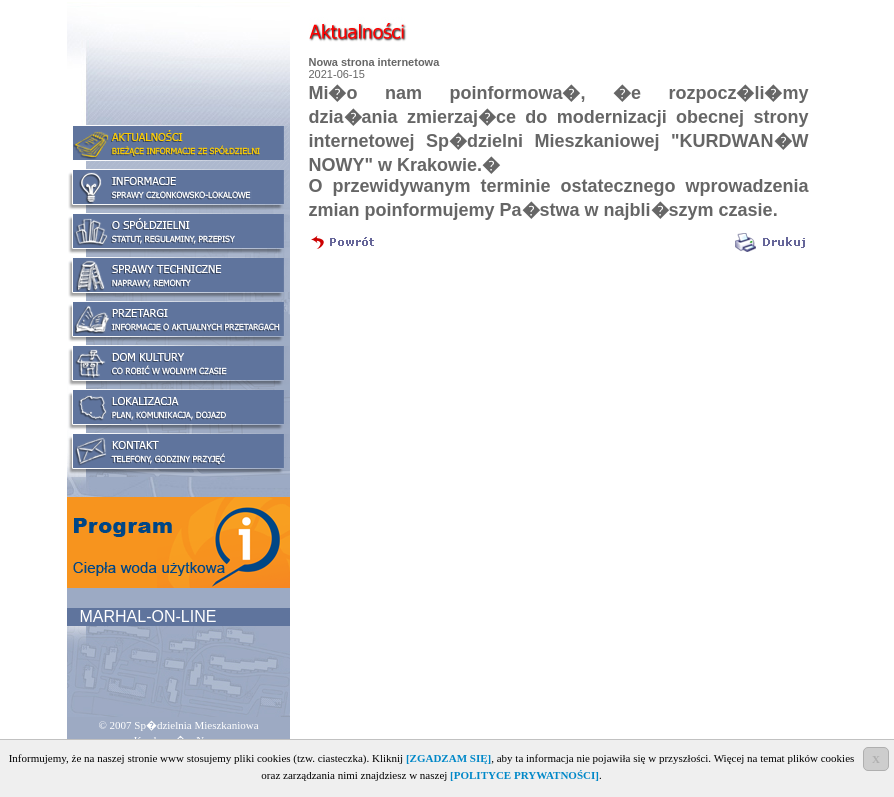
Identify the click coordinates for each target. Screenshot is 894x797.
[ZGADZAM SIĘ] (448, 758)
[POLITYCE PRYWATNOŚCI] (524, 775)
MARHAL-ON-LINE (145, 616)
